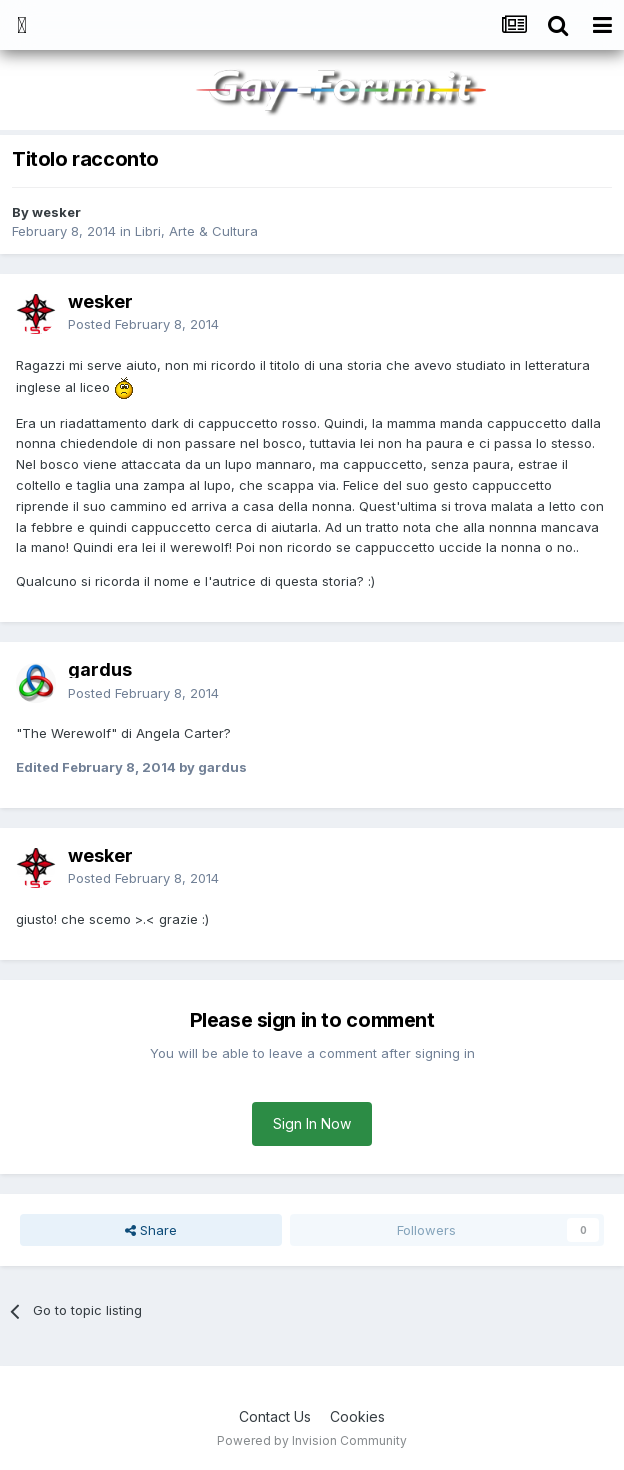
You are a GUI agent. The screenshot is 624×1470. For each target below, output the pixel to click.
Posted (143, 324)
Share (151, 1230)
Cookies (357, 1416)
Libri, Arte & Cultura (196, 231)
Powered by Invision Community (312, 1440)
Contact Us (275, 1416)
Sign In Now (312, 1123)
